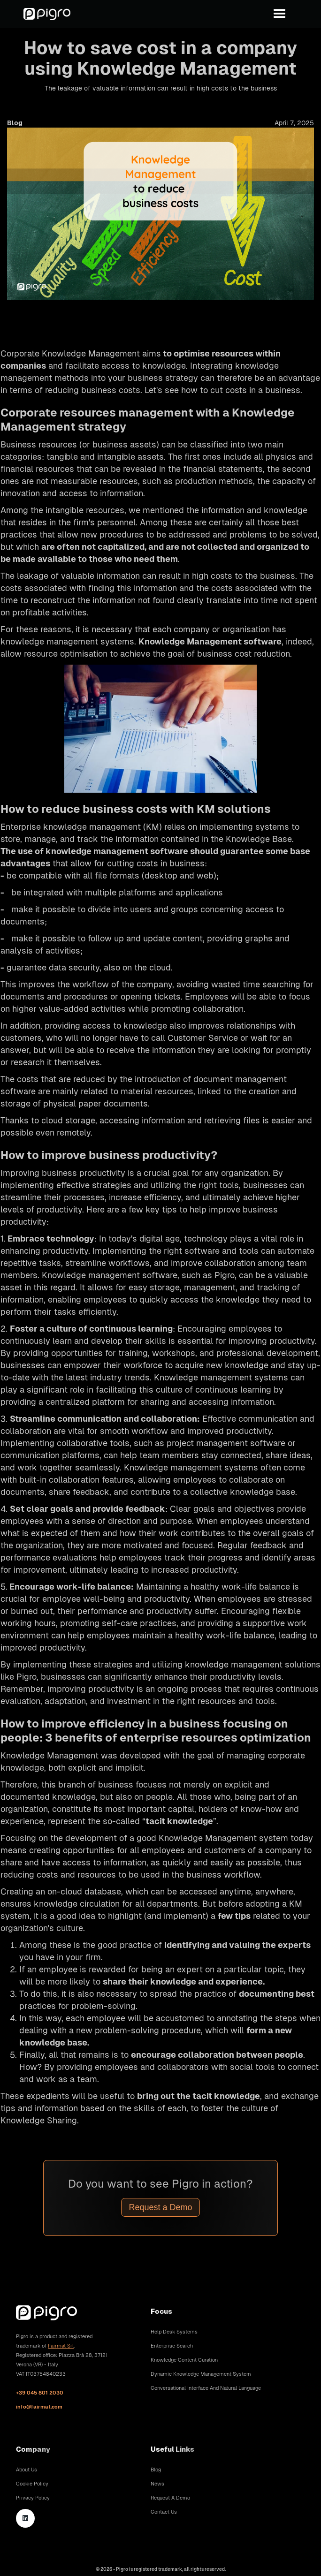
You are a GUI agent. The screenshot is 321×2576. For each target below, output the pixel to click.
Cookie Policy (32, 2483)
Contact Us (164, 2512)
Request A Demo (170, 2497)
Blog (156, 2469)
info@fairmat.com (39, 2406)
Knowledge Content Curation (184, 2360)
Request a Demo (160, 2207)
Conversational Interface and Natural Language (206, 2388)
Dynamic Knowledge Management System (201, 2374)
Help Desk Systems (174, 2331)
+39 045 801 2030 (39, 2392)
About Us (26, 2469)
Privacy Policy (33, 2497)
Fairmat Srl (61, 2346)
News (157, 2483)
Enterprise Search (172, 2346)
